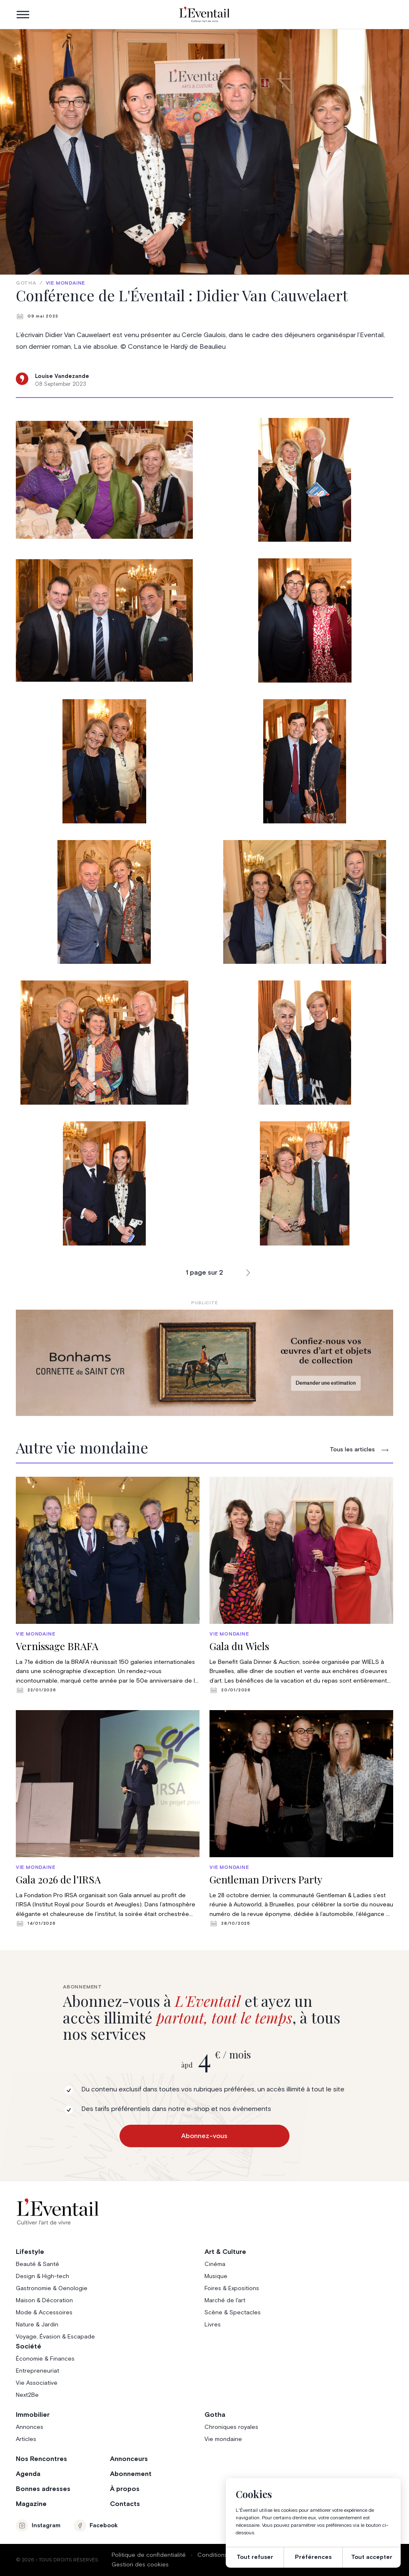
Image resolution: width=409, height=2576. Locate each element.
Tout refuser (255, 2557)
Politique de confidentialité (149, 2555)
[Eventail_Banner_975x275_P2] (204, 1363)
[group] (108, 1585)
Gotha (26, 283)
